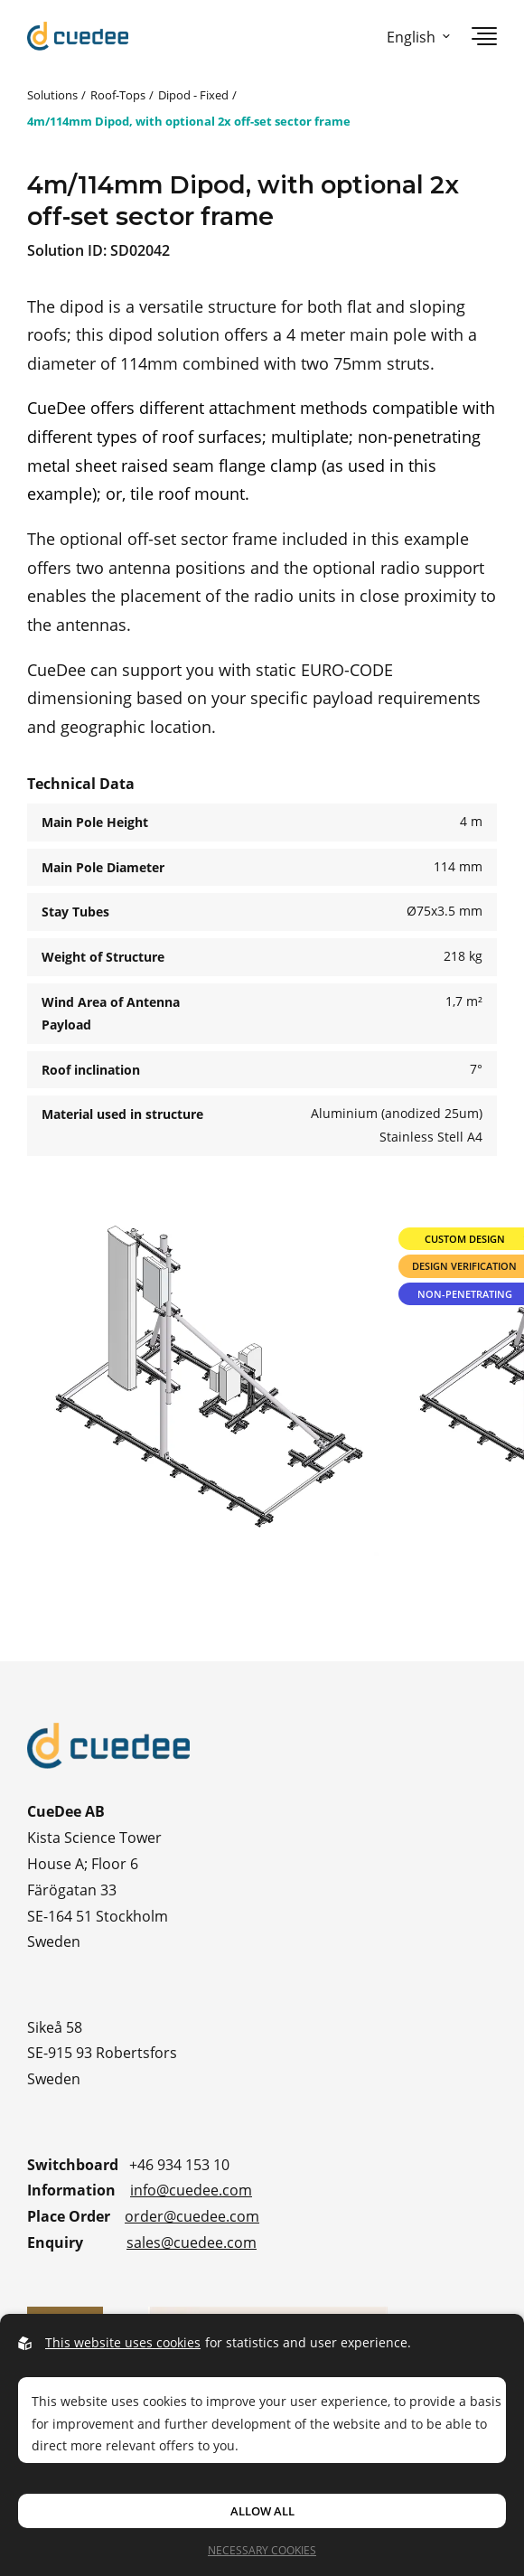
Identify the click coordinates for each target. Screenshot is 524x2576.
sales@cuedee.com (191, 2242)
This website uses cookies (123, 2342)
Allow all (262, 2511)
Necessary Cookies (262, 2550)
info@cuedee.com (191, 2189)
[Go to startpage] (77, 36)
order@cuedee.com (192, 2215)
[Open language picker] (414, 36)
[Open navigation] (484, 36)
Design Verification (464, 1266)
